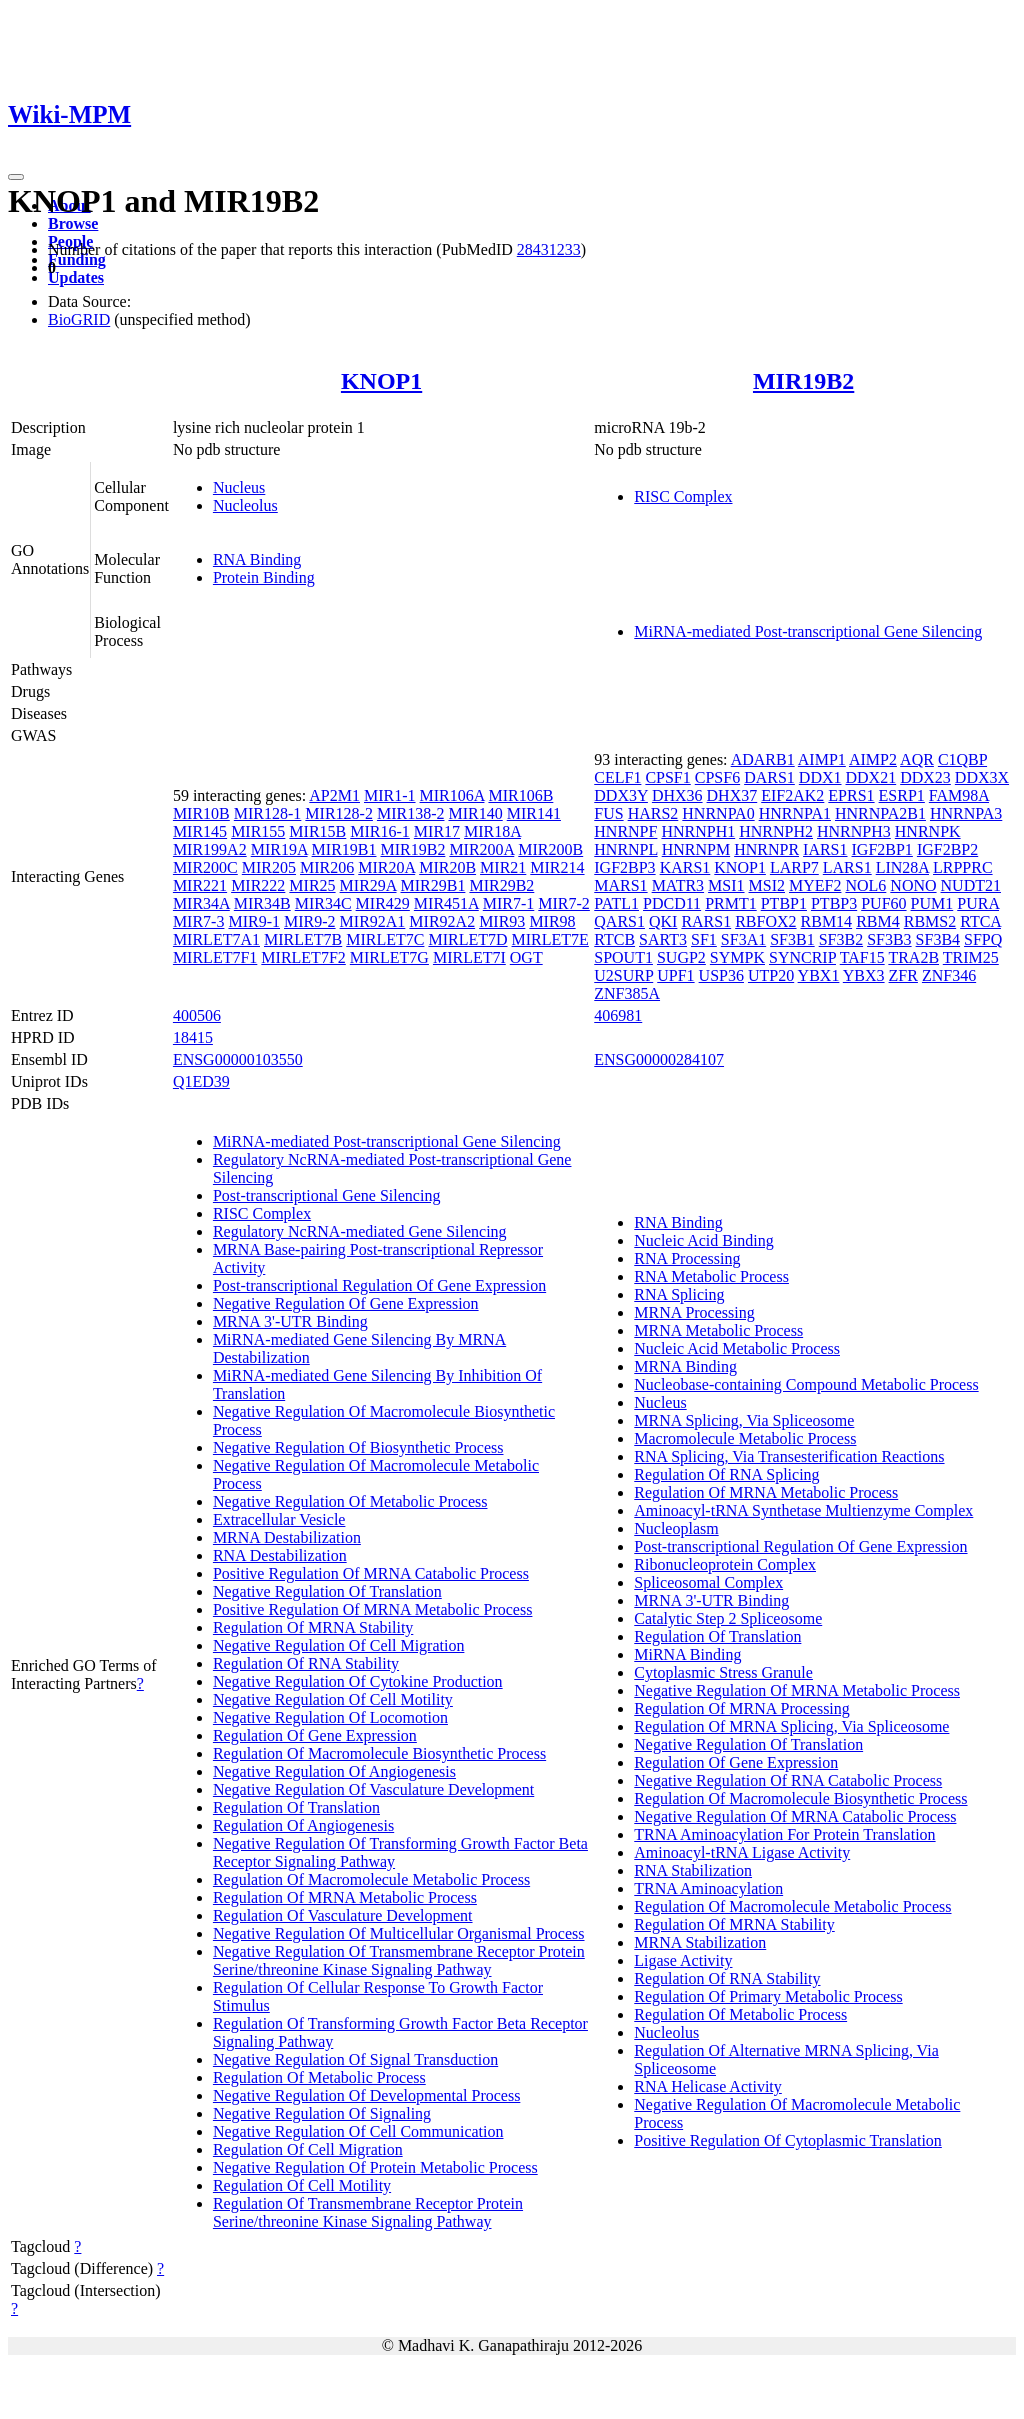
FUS (608, 813)
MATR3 (678, 885)
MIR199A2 (210, 849)
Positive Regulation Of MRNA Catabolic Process (371, 1573)
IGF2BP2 (947, 849)
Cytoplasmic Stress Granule (723, 1672)
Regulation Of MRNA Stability (313, 1627)
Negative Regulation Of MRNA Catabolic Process (795, 1816)
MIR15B (317, 831)
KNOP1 (381, 381)
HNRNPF (625, 831)
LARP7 (794, 867)
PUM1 (932, 903)
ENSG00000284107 (659, 1059)
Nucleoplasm (676, 1528)
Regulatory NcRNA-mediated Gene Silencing (360, 1231)
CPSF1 (667, 777)
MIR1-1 (390, 795)
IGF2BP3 (624, 867)
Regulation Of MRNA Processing (742, 1708)
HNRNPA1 (795, 813)
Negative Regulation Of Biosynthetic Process (358, 1447)
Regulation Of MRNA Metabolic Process (345, 1897)
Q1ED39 (201, 1081)
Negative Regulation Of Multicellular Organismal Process (399, 1933)
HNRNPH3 (854, 831)
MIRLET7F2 (303, 957)
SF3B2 (841, 939)
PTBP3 (834, 903)
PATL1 (616, 903)
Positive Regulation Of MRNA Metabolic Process (373, 1609)
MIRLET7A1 (216, 939)
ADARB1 (763, 759)
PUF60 (883, 903)
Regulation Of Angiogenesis (303, 1825)
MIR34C (323, 903)
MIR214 (557, 867)
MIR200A (481, 849)
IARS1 (825, 849)
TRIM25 (971, 957)
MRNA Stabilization (700, 1942)
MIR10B (201, 813)
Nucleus (239, 487)
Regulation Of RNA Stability (306, 1663)
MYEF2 (815, 885)
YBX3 (864, 975)
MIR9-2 (310, 921)
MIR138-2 (411, 813)
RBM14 (827, 921)
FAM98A (959, 795)
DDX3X (982, 777)
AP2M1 (334, 795)
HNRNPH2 (776, 831)
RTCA (980, 921)
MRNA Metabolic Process (718, 1330)
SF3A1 (743, 939)
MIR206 (327, 867)
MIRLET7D (467, 939)
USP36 (721, 975)
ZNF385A (627, 993)
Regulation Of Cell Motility (302, 2185)
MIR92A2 (442, 921)
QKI (663, 921)
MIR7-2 (564, 903)
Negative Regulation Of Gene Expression (346, 1303)
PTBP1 (784, 903)
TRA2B (913, 957)
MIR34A (201, 903)
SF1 (704, 939)
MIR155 (258, 831)
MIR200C (205, 867)
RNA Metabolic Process (711, 1276)
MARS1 (620, 885)
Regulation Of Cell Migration (308, 2149)
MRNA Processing (694, 1312)
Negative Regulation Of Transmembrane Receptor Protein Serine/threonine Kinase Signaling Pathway (399, 1960)
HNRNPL (625, 849)
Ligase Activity (683, 1960)
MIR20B (447, 867)
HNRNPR (766, 849)
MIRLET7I (469, 957)
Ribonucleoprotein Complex (725, 1564)
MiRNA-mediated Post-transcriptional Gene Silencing (808, 631)
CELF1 (617, 777)
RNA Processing (687, 1258)
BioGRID (79, 319)
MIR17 (437, 831)
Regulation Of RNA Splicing (726, 1474)
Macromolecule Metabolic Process (745, 1438)
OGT (526, 957)
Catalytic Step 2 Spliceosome (728, 1618)
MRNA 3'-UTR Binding (290, 1321)
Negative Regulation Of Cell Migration (339, 1645)
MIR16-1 (380, 831)
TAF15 (862, 957)
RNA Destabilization (280, 1555)
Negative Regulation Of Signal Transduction (355, 2059)
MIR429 (383, 903)
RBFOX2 (765, 921)
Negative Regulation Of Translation (327, 1591)
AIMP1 (822, 759)
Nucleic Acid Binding (704, 1240)
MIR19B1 (344, 849)
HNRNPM (696, 849)
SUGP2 (681, 957)
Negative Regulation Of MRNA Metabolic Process (797, 1690)
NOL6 (865, 885)
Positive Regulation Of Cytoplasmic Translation (788, 2140)
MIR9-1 (254, 921)
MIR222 (258, 885)
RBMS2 (930, 921)
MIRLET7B (303, 939)
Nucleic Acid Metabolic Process (737, 1348)
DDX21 (871, 777)
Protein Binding (264, 577)
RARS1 (706, 921)
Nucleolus (245, 505)
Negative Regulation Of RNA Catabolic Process (788, 1780)
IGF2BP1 (882, 849)
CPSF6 (717, 777)
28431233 (549, 249)
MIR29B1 (433, 885)
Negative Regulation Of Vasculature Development (373, 1789)
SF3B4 (938, 939)
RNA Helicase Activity (708, 2086)
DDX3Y (621, 795)
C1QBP (962, 759)
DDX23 (925, 777)
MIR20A (386, 867)
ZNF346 (949, 975)
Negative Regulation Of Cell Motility (333, 1699)
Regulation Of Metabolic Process (319, 2077)
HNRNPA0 (718, 813)
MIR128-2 (339, 813)
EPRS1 (851, 795)
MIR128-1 (268, 813)
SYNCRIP (802, 957)
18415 (193, 1037)
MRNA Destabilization (287, 1537)
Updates (76, 277)
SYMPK (737, 957)
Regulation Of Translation (296, 1807)
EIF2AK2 (792, 795)
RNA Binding (257, 559)
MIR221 (200, 885)
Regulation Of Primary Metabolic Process (768, 1996)
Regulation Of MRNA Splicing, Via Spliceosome (791, 1726)
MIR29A (368, 885)
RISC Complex (683, 496)
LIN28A (902, 867)
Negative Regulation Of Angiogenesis (334, 1771)
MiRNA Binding (687, 1654)
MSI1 (726, 885)
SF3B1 (792, 939)
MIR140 (475, 813)
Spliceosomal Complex (708, 1582)
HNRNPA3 (966, 813)
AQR (917, 759)
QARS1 (619, 921)
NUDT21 (971, 885)
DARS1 (769, 777)
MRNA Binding (685, 1366)
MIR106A (452, 795)
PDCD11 (672, 903)
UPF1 (675, 975)
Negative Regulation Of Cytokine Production (358, 1681)
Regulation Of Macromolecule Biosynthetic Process (379, 1753)
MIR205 (269, 867)
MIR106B (520, 795)
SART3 (663, 939)
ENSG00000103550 (238, 1059)
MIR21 (503, 867)
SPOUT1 (623, 957)
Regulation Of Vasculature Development (343, 1915)
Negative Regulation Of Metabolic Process (350, 1501)
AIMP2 (873, 759)
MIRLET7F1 (215, 957)
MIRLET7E (550, 939)
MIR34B (262, 903)
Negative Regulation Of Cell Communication (358, 2131)
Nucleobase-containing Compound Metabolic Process (806, 1384)
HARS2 (653, 813)
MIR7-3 (199, 921)
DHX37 (732, 795)
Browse (73, 223)
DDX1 (820, 777)
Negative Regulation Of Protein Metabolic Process (375, 2167)
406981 (618, 1015)
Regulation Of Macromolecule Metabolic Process (371, 1879)
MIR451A (446, 903)
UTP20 (771, 975)
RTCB (614, 939)
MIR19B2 (803, 381)
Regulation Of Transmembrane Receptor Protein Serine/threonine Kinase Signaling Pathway (368, 2212)
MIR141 (534, 813)
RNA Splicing (679, 1294)
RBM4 (878, 921)
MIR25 (312, 885)
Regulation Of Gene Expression (315, 1735)
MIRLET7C (385, 939)
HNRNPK (928, 831)
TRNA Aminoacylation (708, 1888)
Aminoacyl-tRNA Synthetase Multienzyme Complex (803, 1510)
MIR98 (552, 921)
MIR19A (279, 849)
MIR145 (200, 831)
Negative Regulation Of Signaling (322, 2113)
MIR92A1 (373, 921)
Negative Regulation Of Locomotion (330, 1717)
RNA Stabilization (693, 1870)
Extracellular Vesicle (279, 1519)
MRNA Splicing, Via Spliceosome (744, 1420)
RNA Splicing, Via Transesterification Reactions (789, 1456)
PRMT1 (731, 903)
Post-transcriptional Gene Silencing (327, 1195)
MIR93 (502, 921)
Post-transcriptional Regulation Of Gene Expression (379, 1285)
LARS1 (847, 867)
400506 (197, 1015)
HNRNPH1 (698, 831)
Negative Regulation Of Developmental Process (366, 2095)
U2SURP (623, 975)
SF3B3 (889, 939)
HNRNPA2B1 (880, 813)
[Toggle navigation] (16, 177)
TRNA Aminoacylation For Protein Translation (784, 1834)
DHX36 (677, 795)
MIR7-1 (509, 903)
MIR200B (550, 849)
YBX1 (819, 975)
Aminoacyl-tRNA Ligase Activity (742, 1852)
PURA (978, 903)
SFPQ (983, 939)
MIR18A (492, 831)
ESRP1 (902, 795)
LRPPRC (963, 867)
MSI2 (767, 885)
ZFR (903, 975)
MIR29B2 (501, 885)
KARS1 (685, 867)
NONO (913, 885)
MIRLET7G (389, 957)
